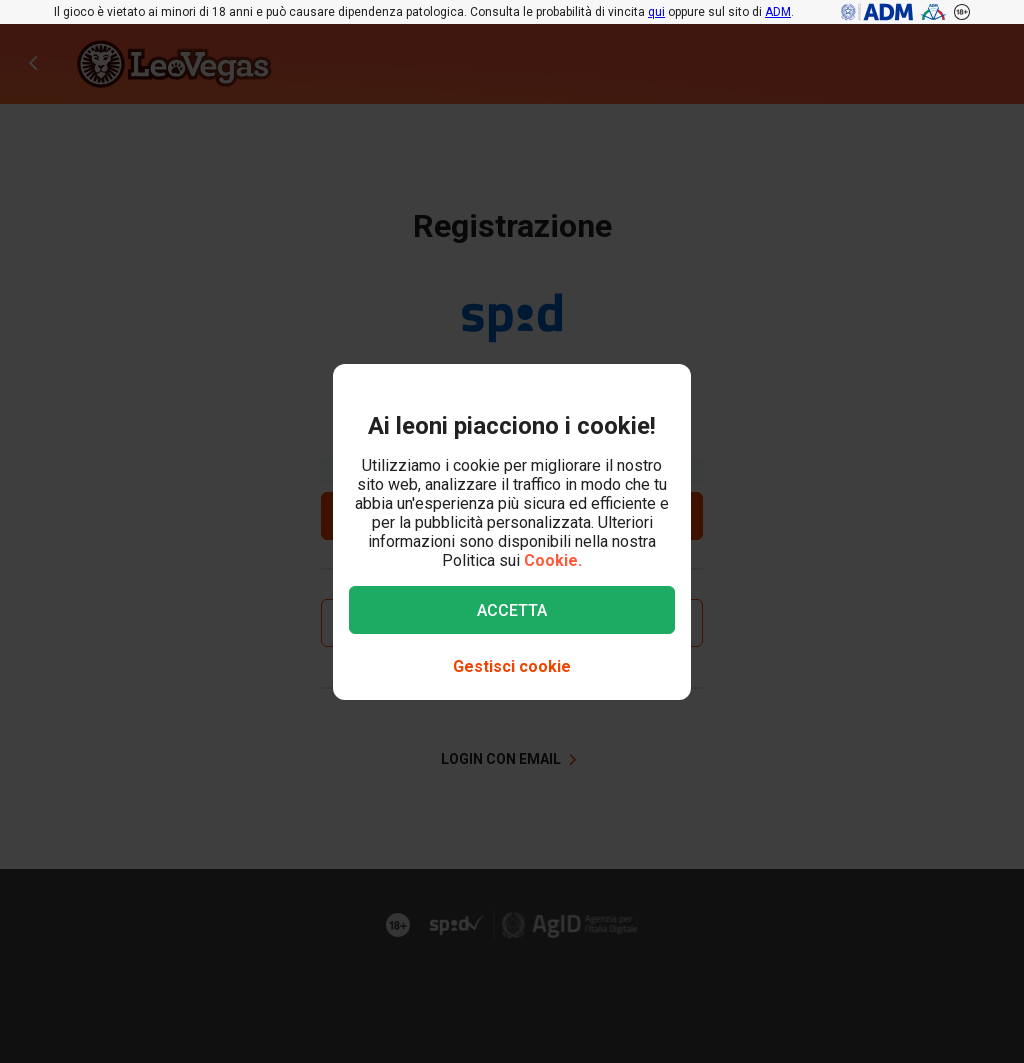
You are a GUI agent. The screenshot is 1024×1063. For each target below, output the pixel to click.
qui (656, 12)
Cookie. (553, 560)
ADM (778, 12)
